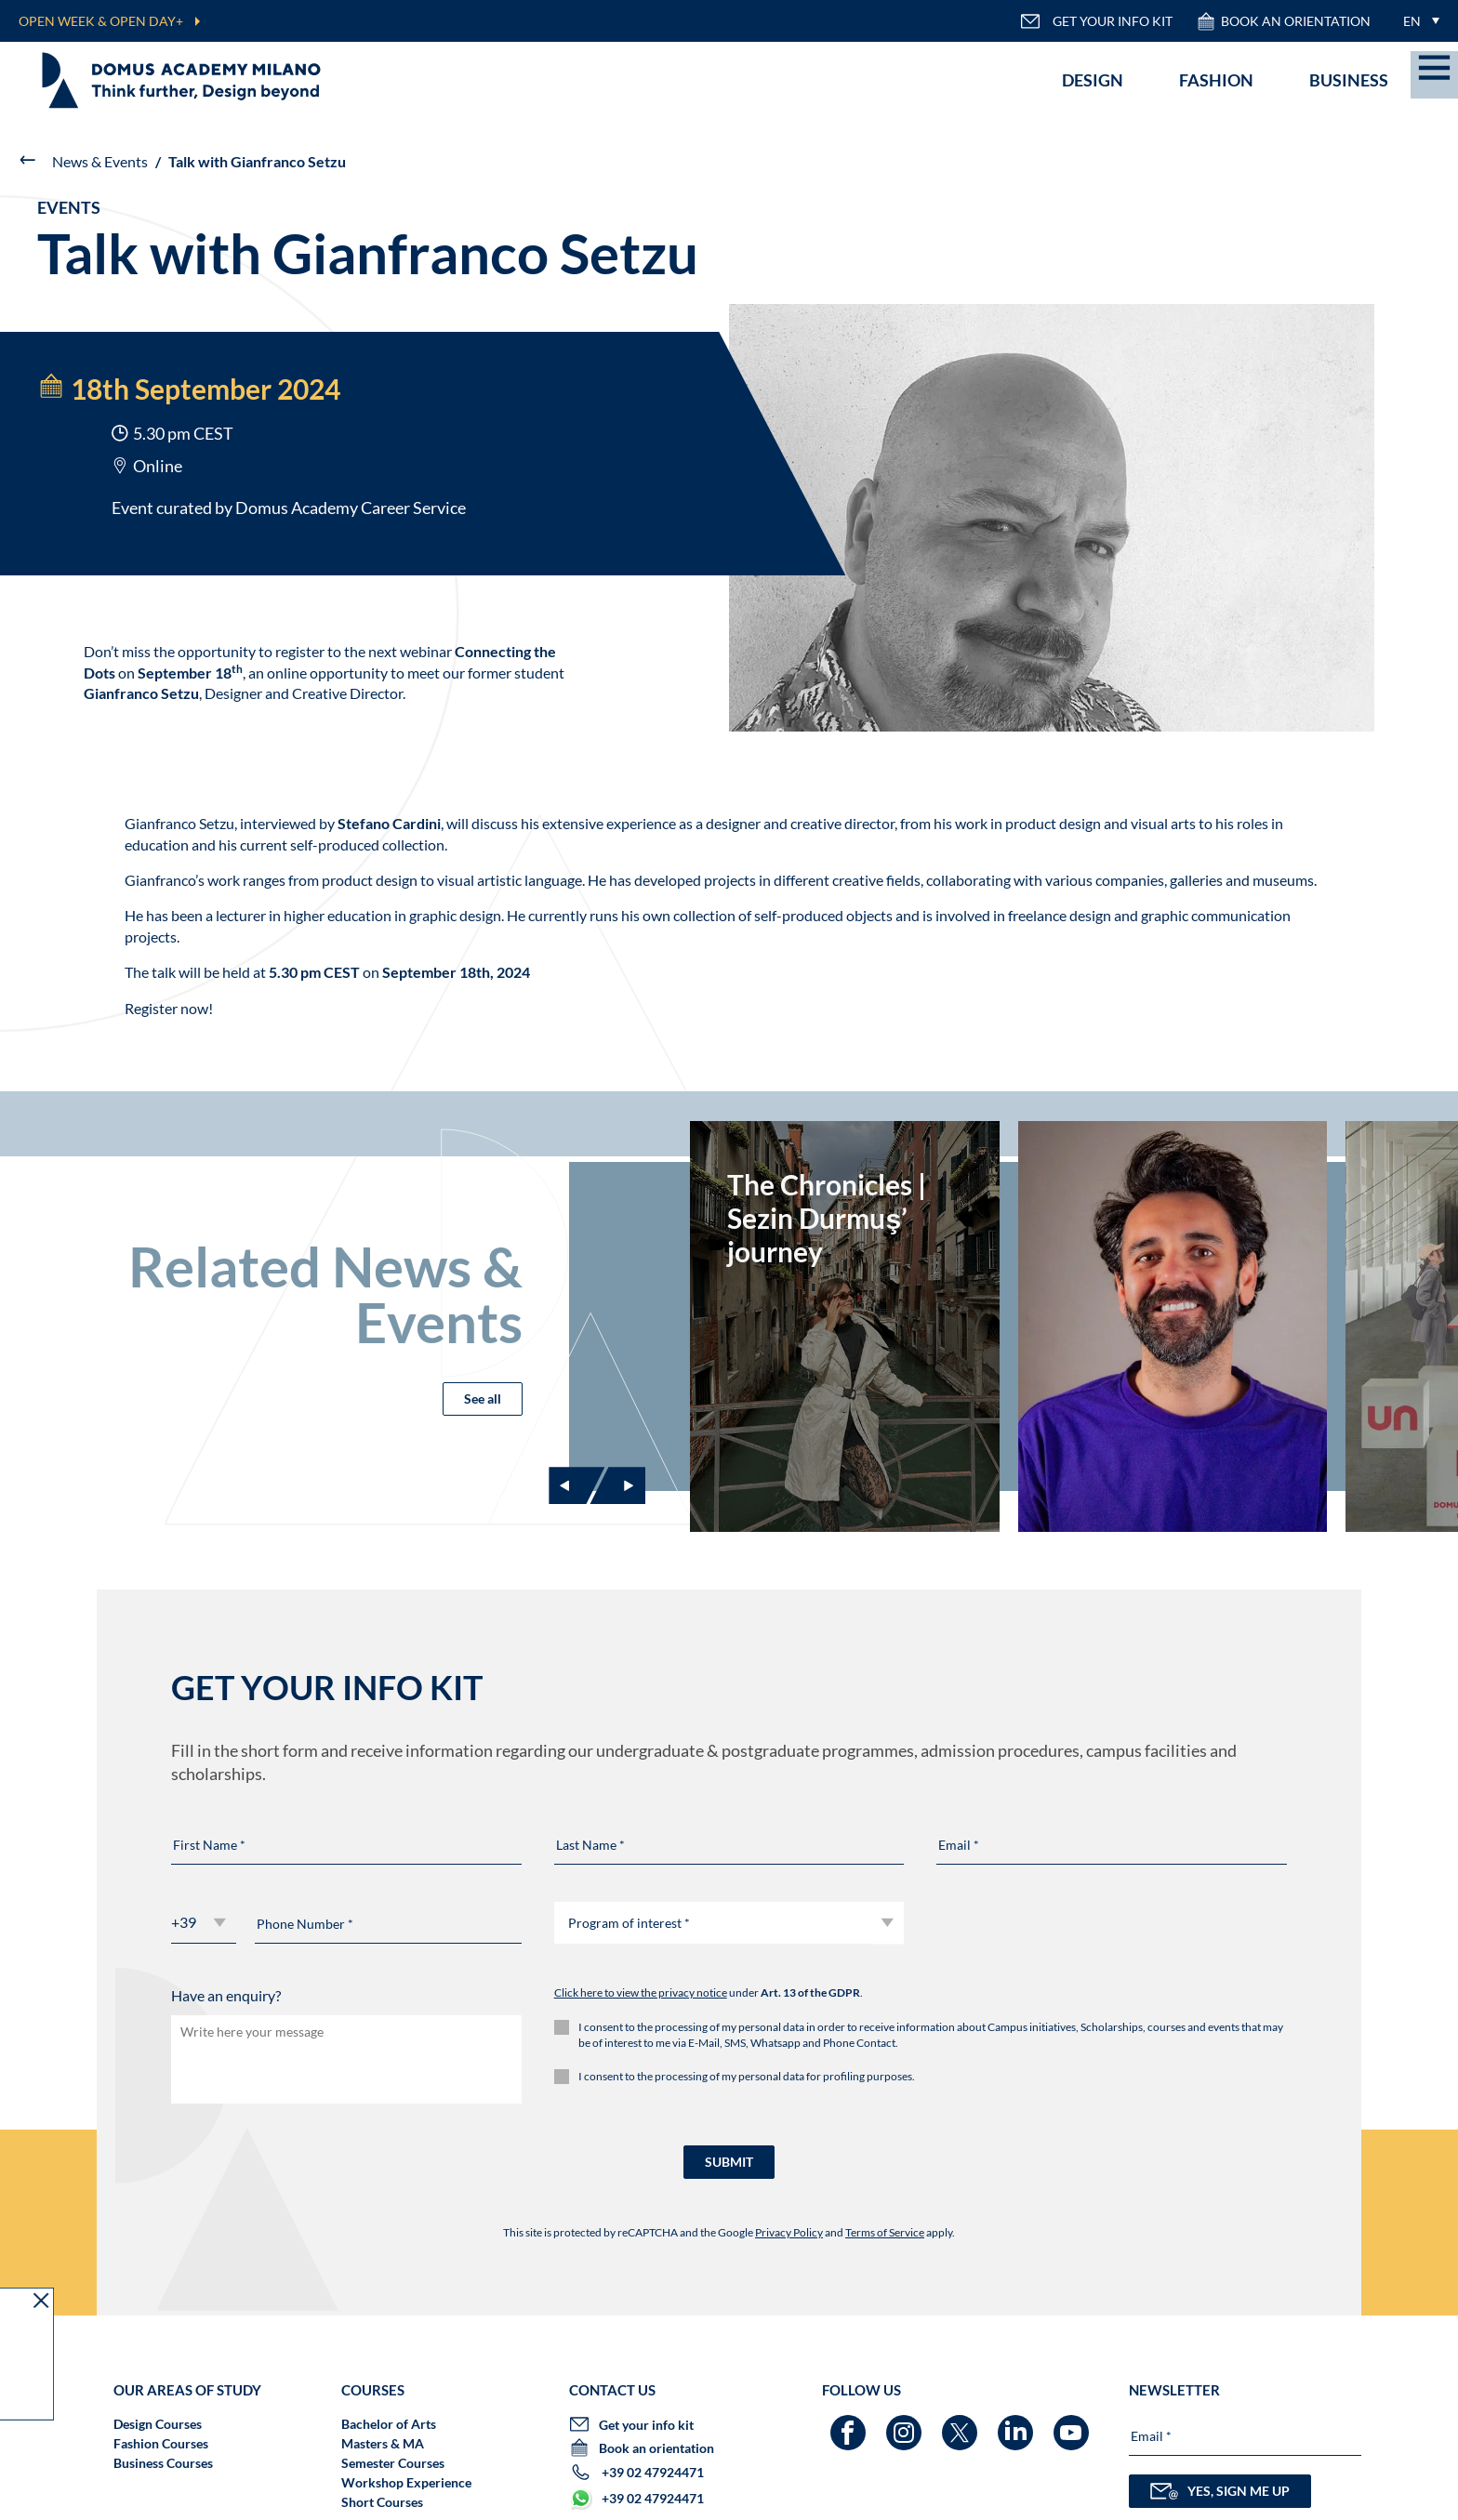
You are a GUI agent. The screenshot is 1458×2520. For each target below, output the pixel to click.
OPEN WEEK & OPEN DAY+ (101, 21)
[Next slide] (617, 1485)
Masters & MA (382, 2443)
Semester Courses (392, 2463)
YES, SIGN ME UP (1220, 2491)
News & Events (100, 161)
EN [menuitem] (1412, 21)
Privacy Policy (789, 2232)
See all (482, 1398)
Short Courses (382, 2502)
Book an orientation (1283, 21)
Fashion (1216, 80)
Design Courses (157, 2424)
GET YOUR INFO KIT (1096, 21)
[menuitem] (1417, 21)
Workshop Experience (406, 2482)
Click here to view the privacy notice (640, 1992)
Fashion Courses (160, 2443)
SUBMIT (729, 2162)
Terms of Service (884, 2232)
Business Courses (163, 2463)
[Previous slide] (576, 1485)
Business (1348, 80)
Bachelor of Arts (388, 2424)
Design (1092, 80)
